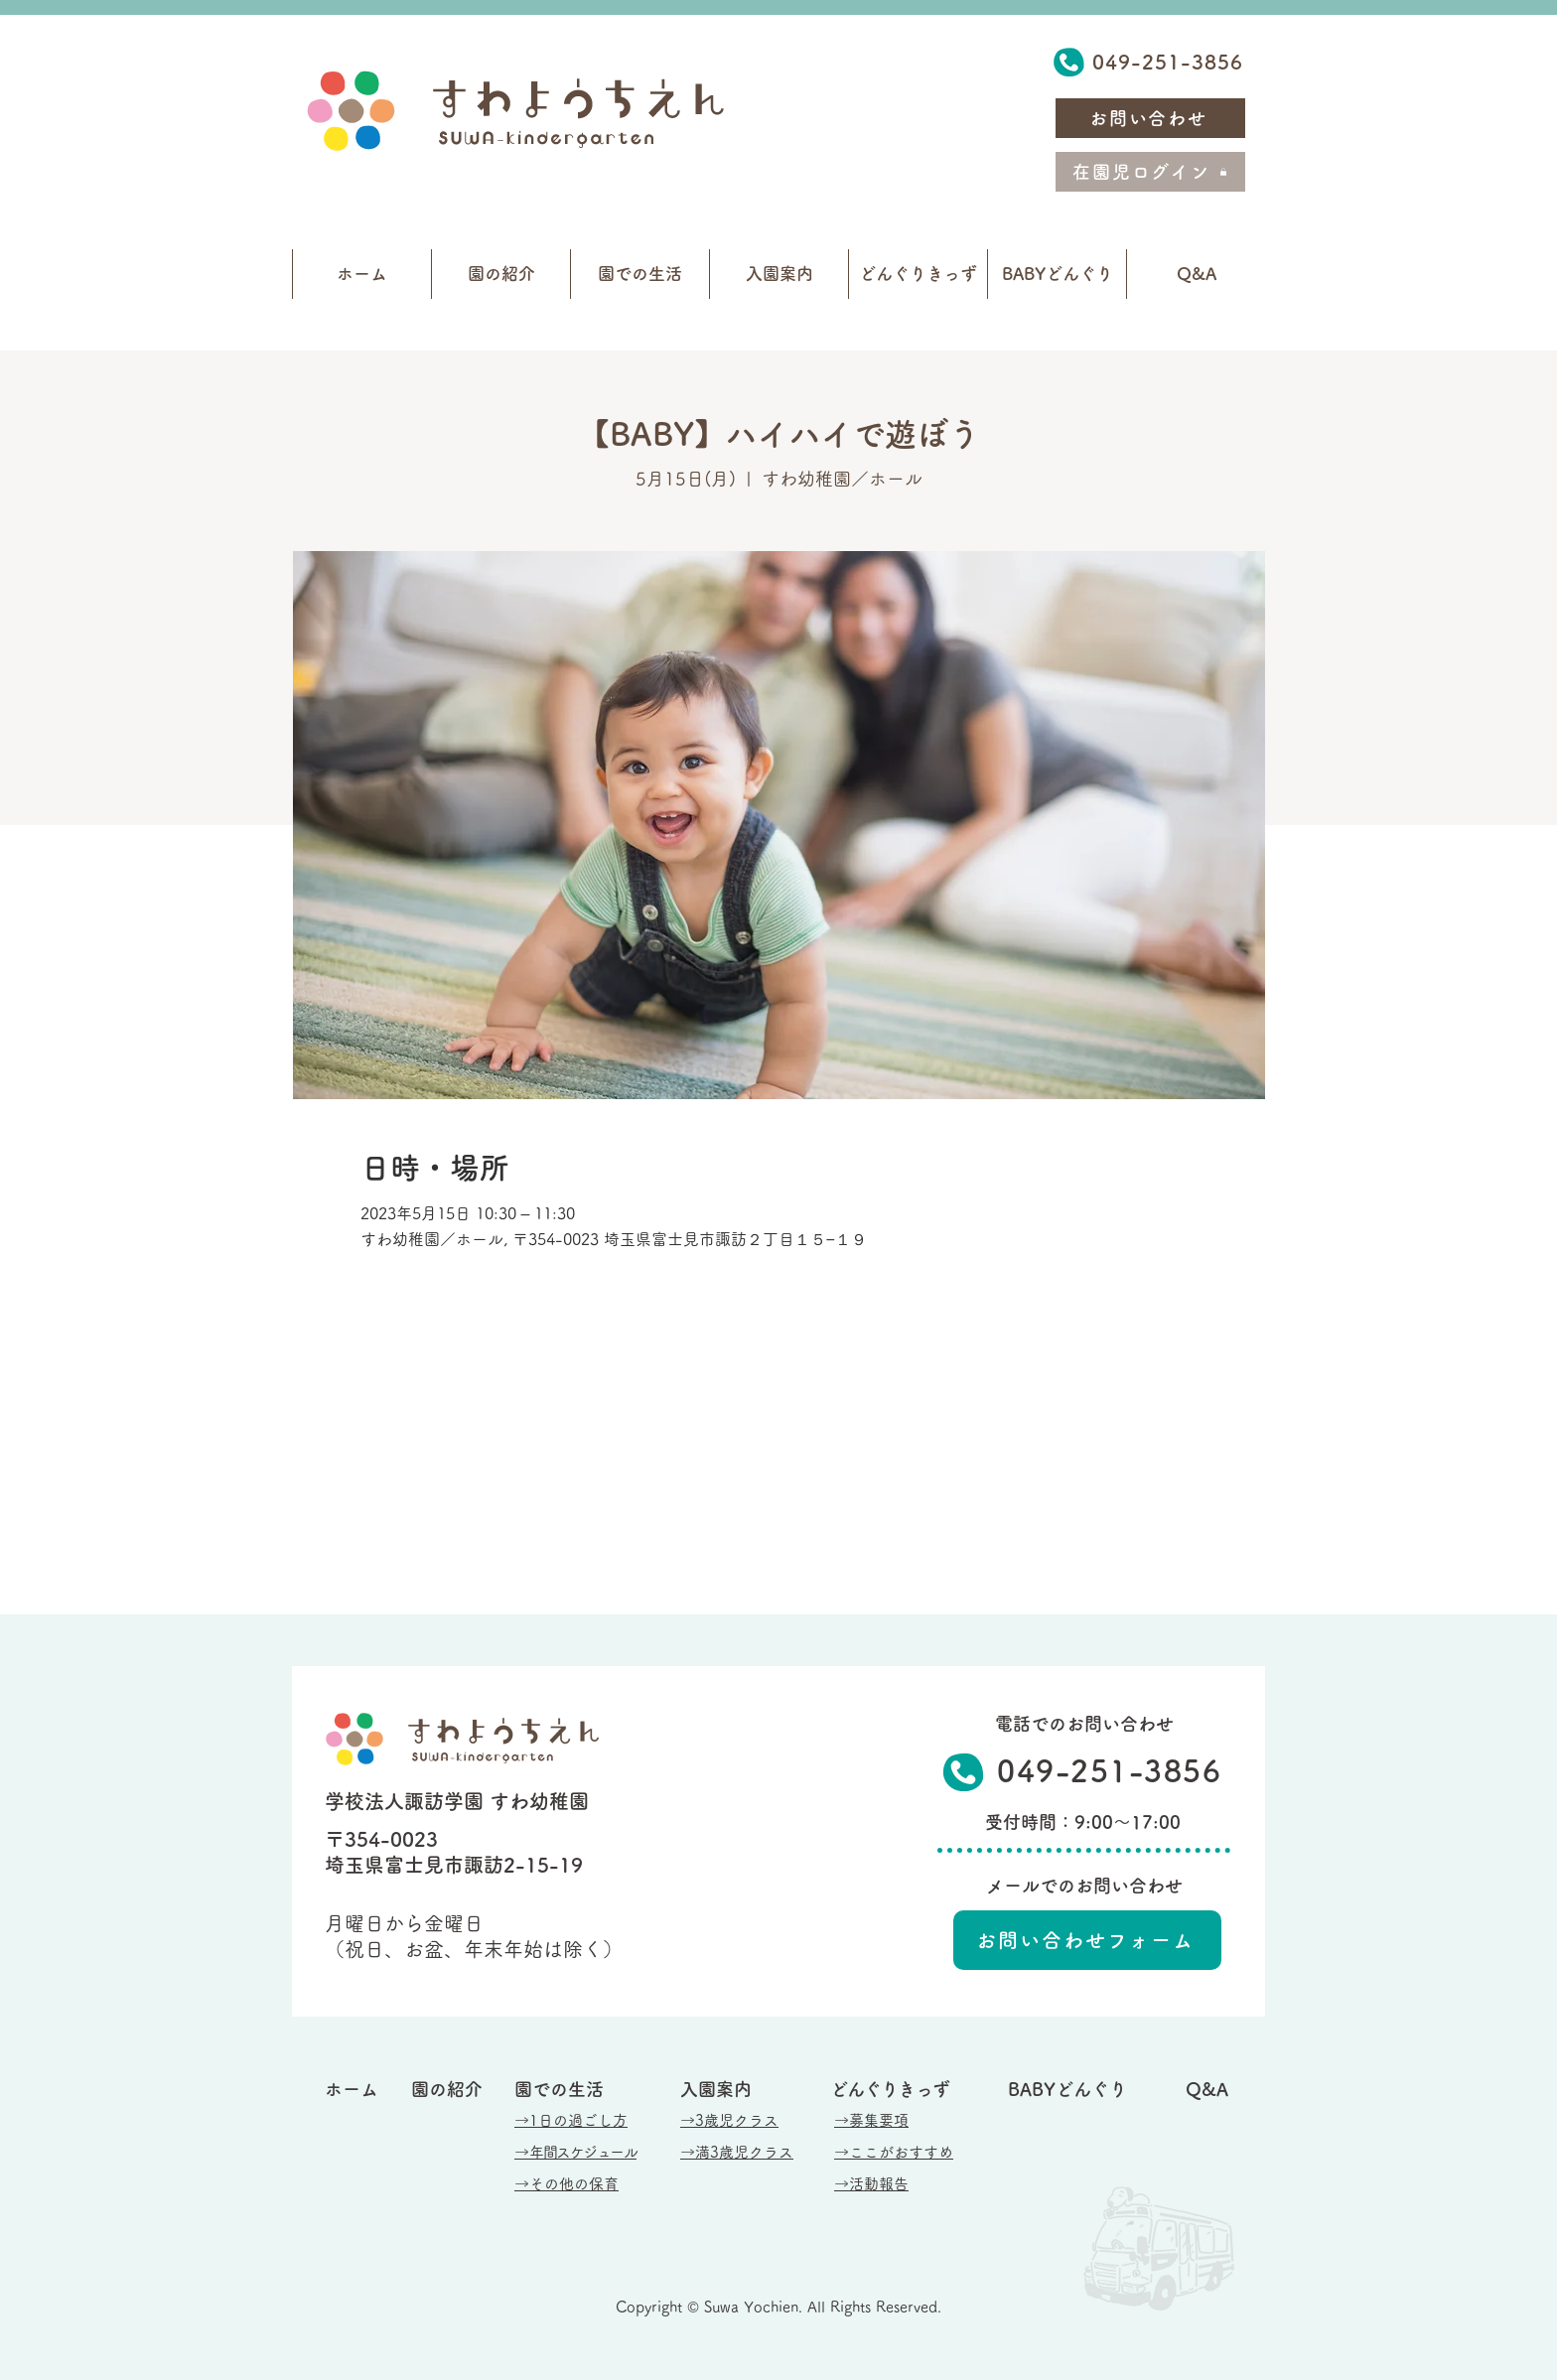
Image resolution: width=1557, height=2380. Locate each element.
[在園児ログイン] (1150, 172)
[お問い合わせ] (1150, 118)
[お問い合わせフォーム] (1087, 1940)
